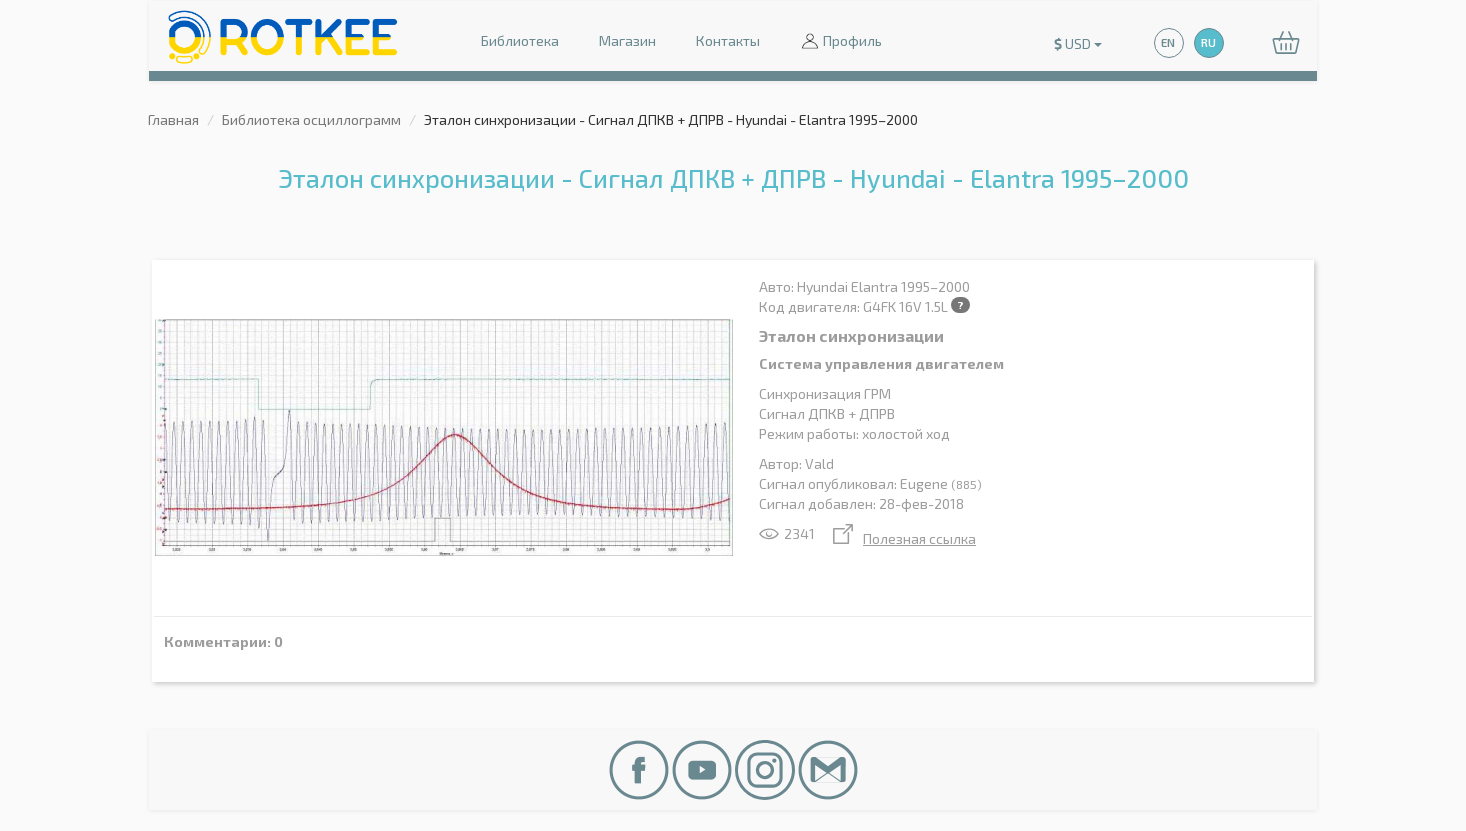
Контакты (728, 40)
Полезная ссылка (904, 538)
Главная (173, 119)
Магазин (627, 40)
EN (1168, 42)
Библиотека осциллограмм (311, 119)
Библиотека (520, 40)
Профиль (841, 42)
